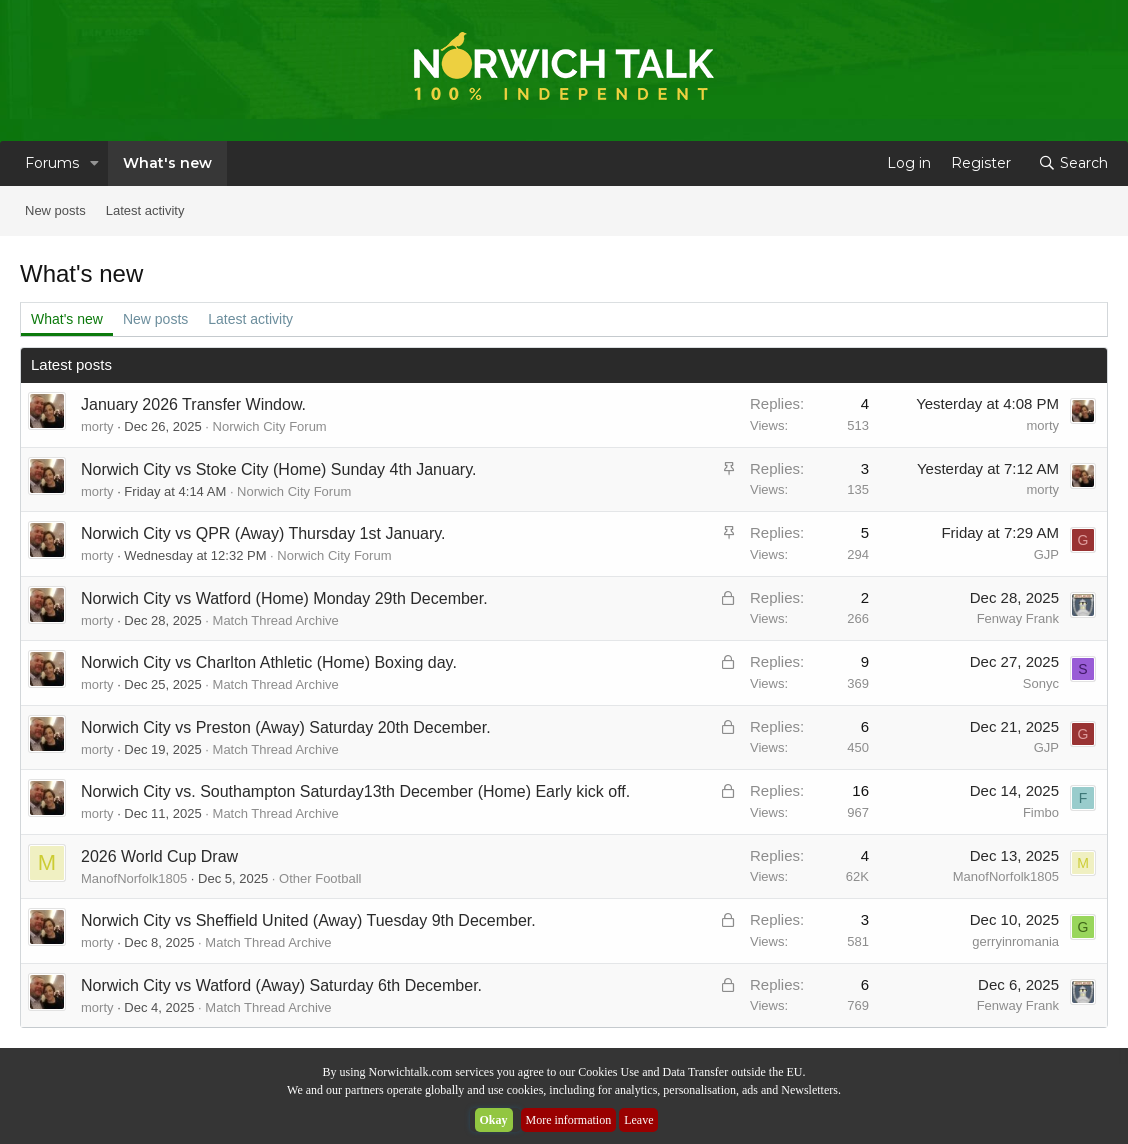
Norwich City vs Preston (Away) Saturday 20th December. (286, 727)
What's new (167, 163)
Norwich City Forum (270, 426)
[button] (94, 163)
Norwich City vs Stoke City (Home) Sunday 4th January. (278, 469)
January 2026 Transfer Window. (193, 404)
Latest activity (145, 210)
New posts (55, 210)
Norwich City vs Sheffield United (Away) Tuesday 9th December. (308, 920)
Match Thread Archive (276, 620)
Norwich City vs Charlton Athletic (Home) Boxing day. (269, 662)
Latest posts (71, 364)
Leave (638, 1120)
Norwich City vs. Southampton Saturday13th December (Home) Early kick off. (355, 791)
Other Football (320, 878)
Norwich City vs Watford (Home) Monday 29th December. (284, 598)
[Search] (1073, 163)
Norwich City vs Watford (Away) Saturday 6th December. (281, 985)
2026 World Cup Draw (159, 856)
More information (569, 1120)
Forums (52, 163)
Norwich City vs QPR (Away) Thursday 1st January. (263, 533)
